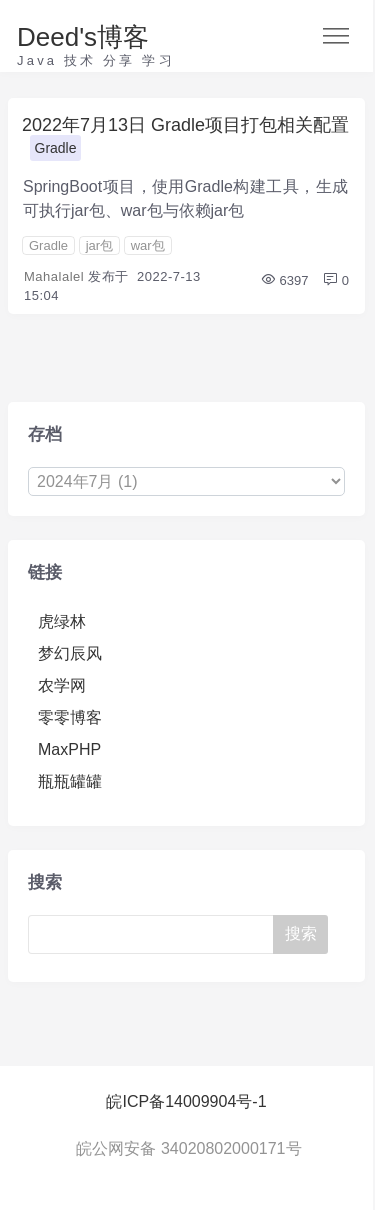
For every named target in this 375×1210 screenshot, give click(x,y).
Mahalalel (54, 276)
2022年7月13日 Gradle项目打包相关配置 (185, 125)
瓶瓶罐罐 (70, 781)
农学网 (62, 685)
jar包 (99, 245)
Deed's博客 (83, 37)
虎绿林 (62, 621)
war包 (148, 245)
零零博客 (70, 717)
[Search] (155, 934)
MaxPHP (69, 749)
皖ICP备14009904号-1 (186, 1101)
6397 (284, 280)
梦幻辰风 (70, 653)
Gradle (56, 148)
